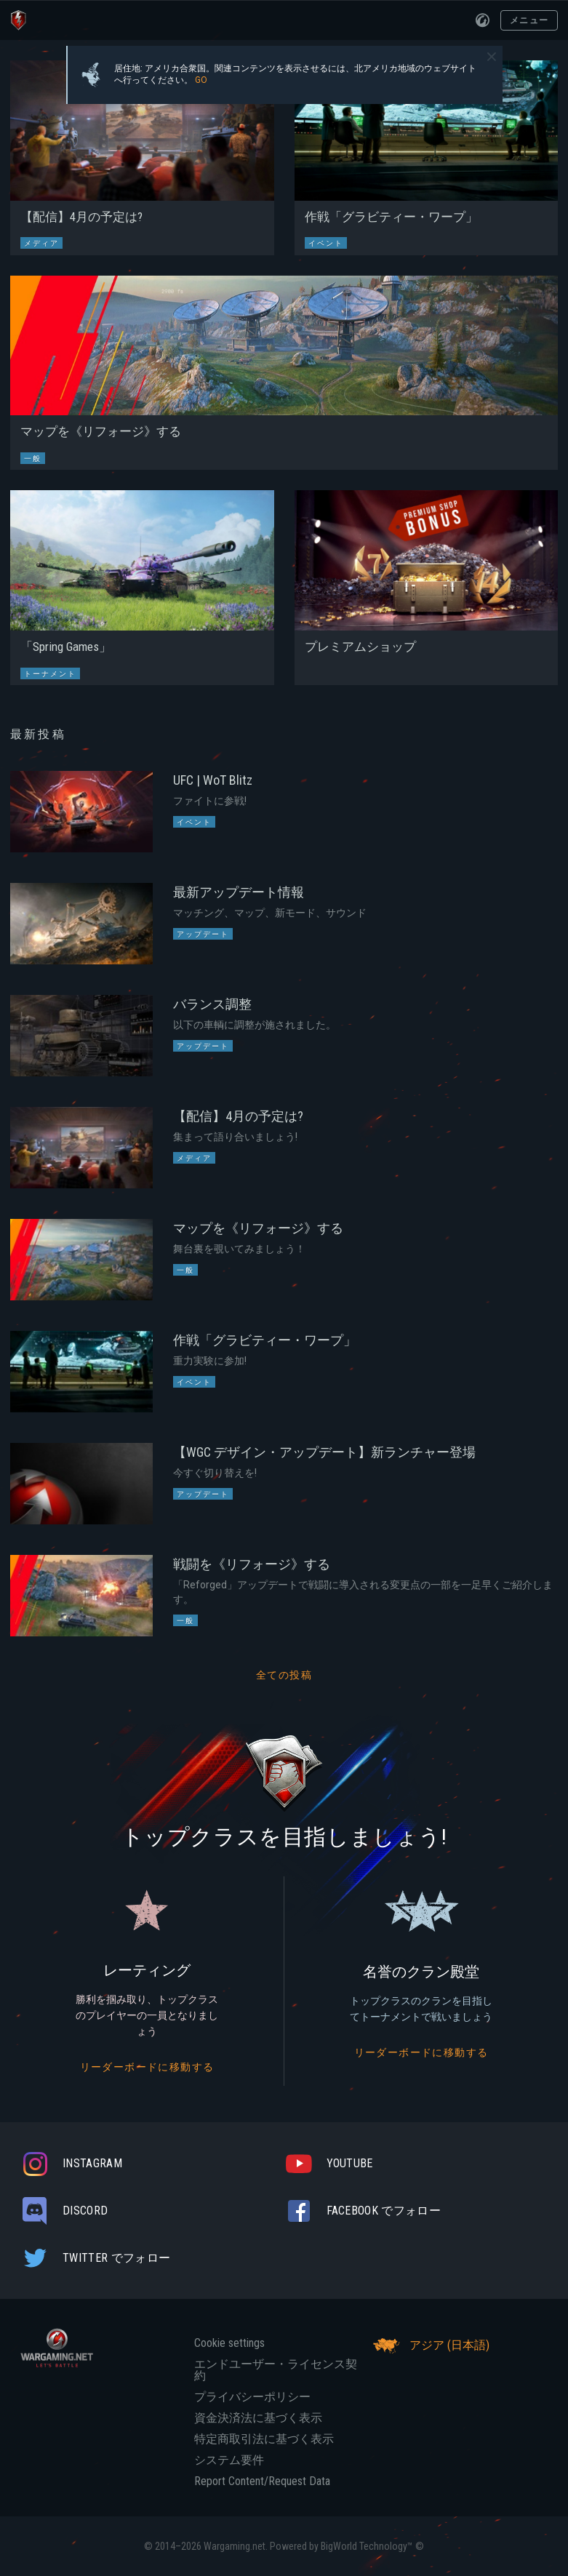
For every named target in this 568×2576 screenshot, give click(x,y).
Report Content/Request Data (262, 2481)
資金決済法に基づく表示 (258, 2418)
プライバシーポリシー (252, 2397)
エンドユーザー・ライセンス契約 (275, 2370)
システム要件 (229, 2460)
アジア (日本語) (429, 2345)
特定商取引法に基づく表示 (264, 2439)
